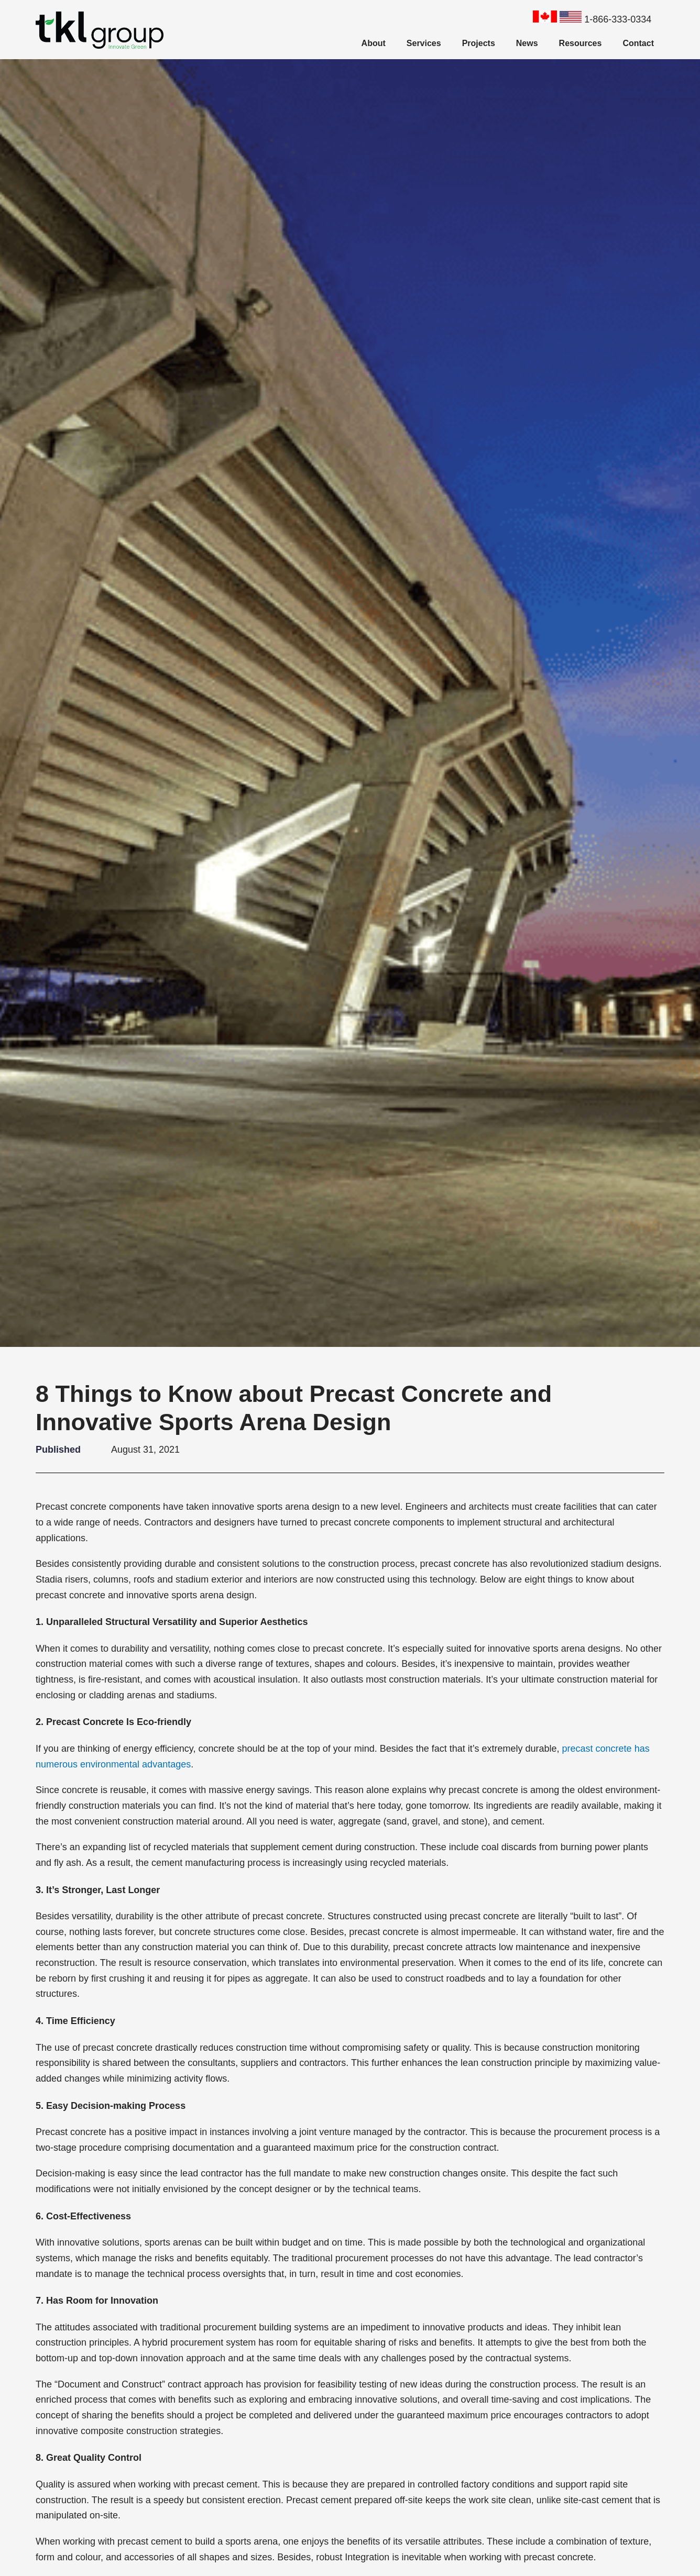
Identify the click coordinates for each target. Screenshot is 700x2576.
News (527, 43)
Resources (580, 43)
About (374, 43)
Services (424, 43)
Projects (478, 43)
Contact (638, 43)
